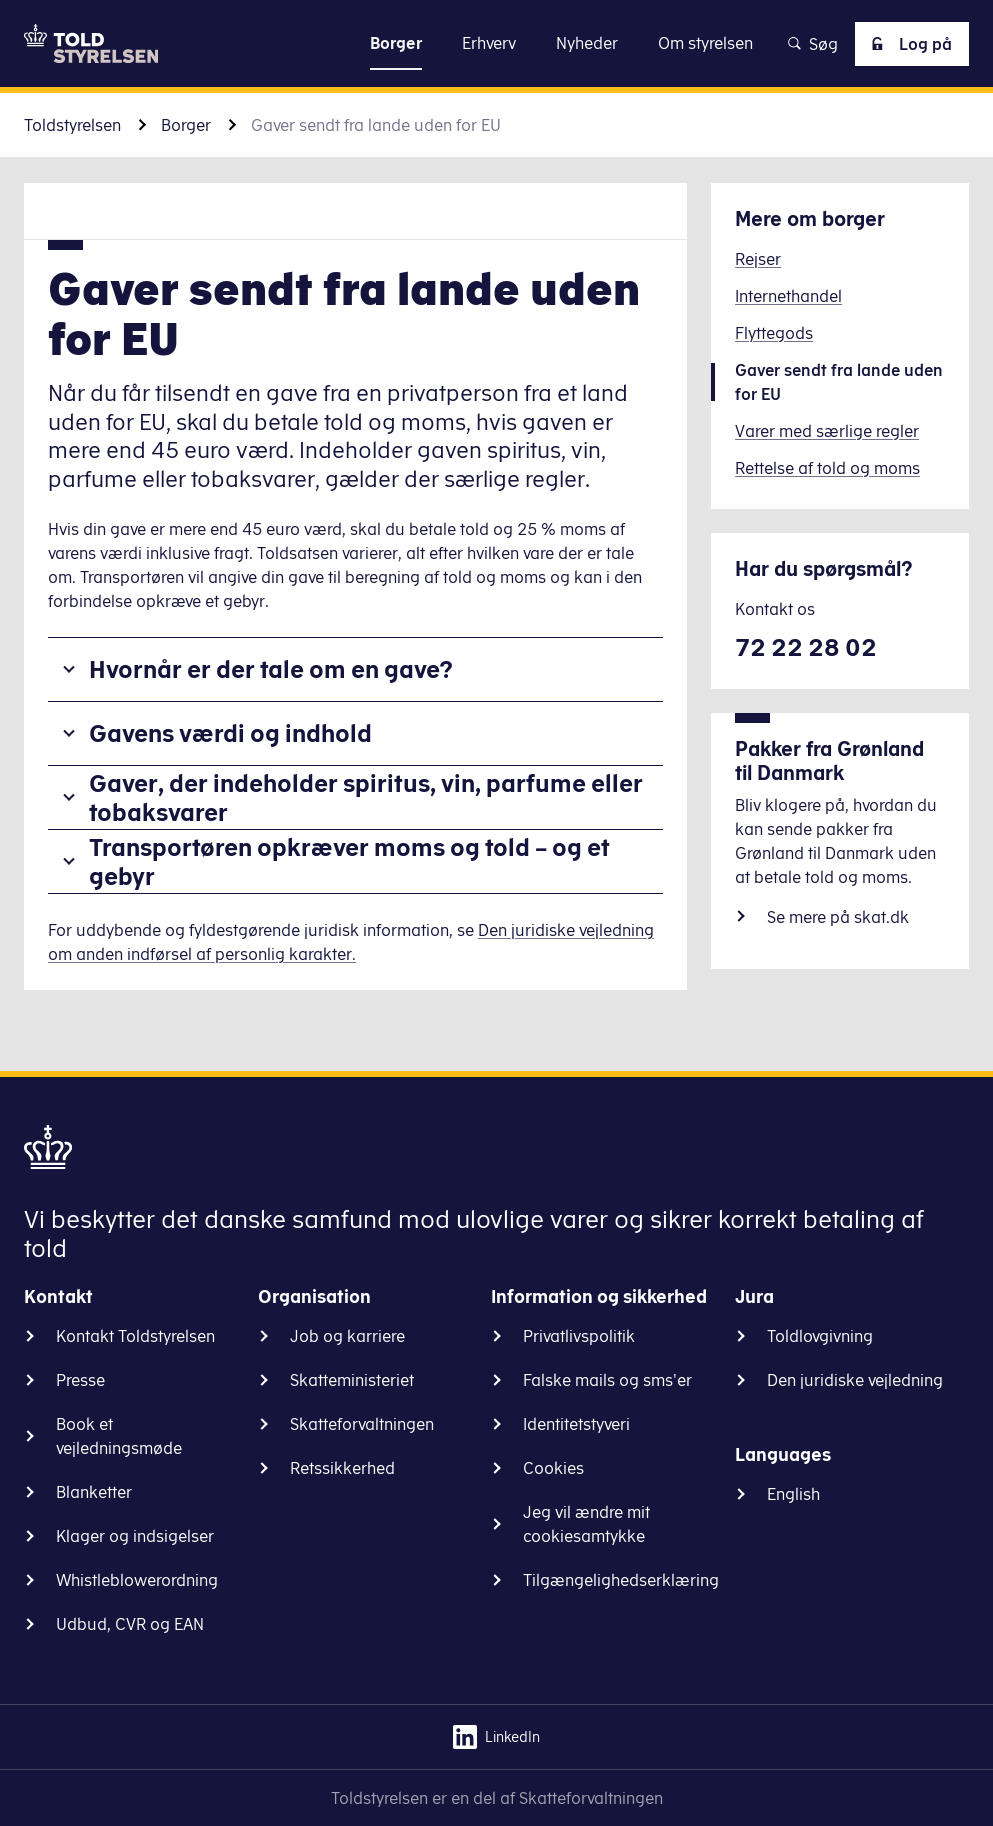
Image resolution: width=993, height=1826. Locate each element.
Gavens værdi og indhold (230, 733)
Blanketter (94, 1492)
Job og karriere (347, 1336)
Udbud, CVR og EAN (130, 1624)
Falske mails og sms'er (607, 1380)
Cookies (553, 1468)
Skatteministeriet (352, 1380)
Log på (908, 44)
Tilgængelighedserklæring (621, 1580)
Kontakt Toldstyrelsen (135, 1336)
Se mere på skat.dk (838, 917)
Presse (80, 1380)
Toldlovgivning (820, 1336)
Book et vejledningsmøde (119, 1436)
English (793, 1494)
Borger (186, 125)
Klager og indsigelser (135, 1536)
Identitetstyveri (576, 1424)
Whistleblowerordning (137, 1580)
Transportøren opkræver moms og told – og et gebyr (349, 861)
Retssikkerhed (342, 1468)
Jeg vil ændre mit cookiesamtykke (586, 1524)
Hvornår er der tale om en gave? (271, 669)
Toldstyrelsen (72, 125)
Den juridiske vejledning (855, 1380)
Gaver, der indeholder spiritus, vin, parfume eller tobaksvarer (366, 797)
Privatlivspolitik (579, 1336)
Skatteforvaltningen (362, 1424)
